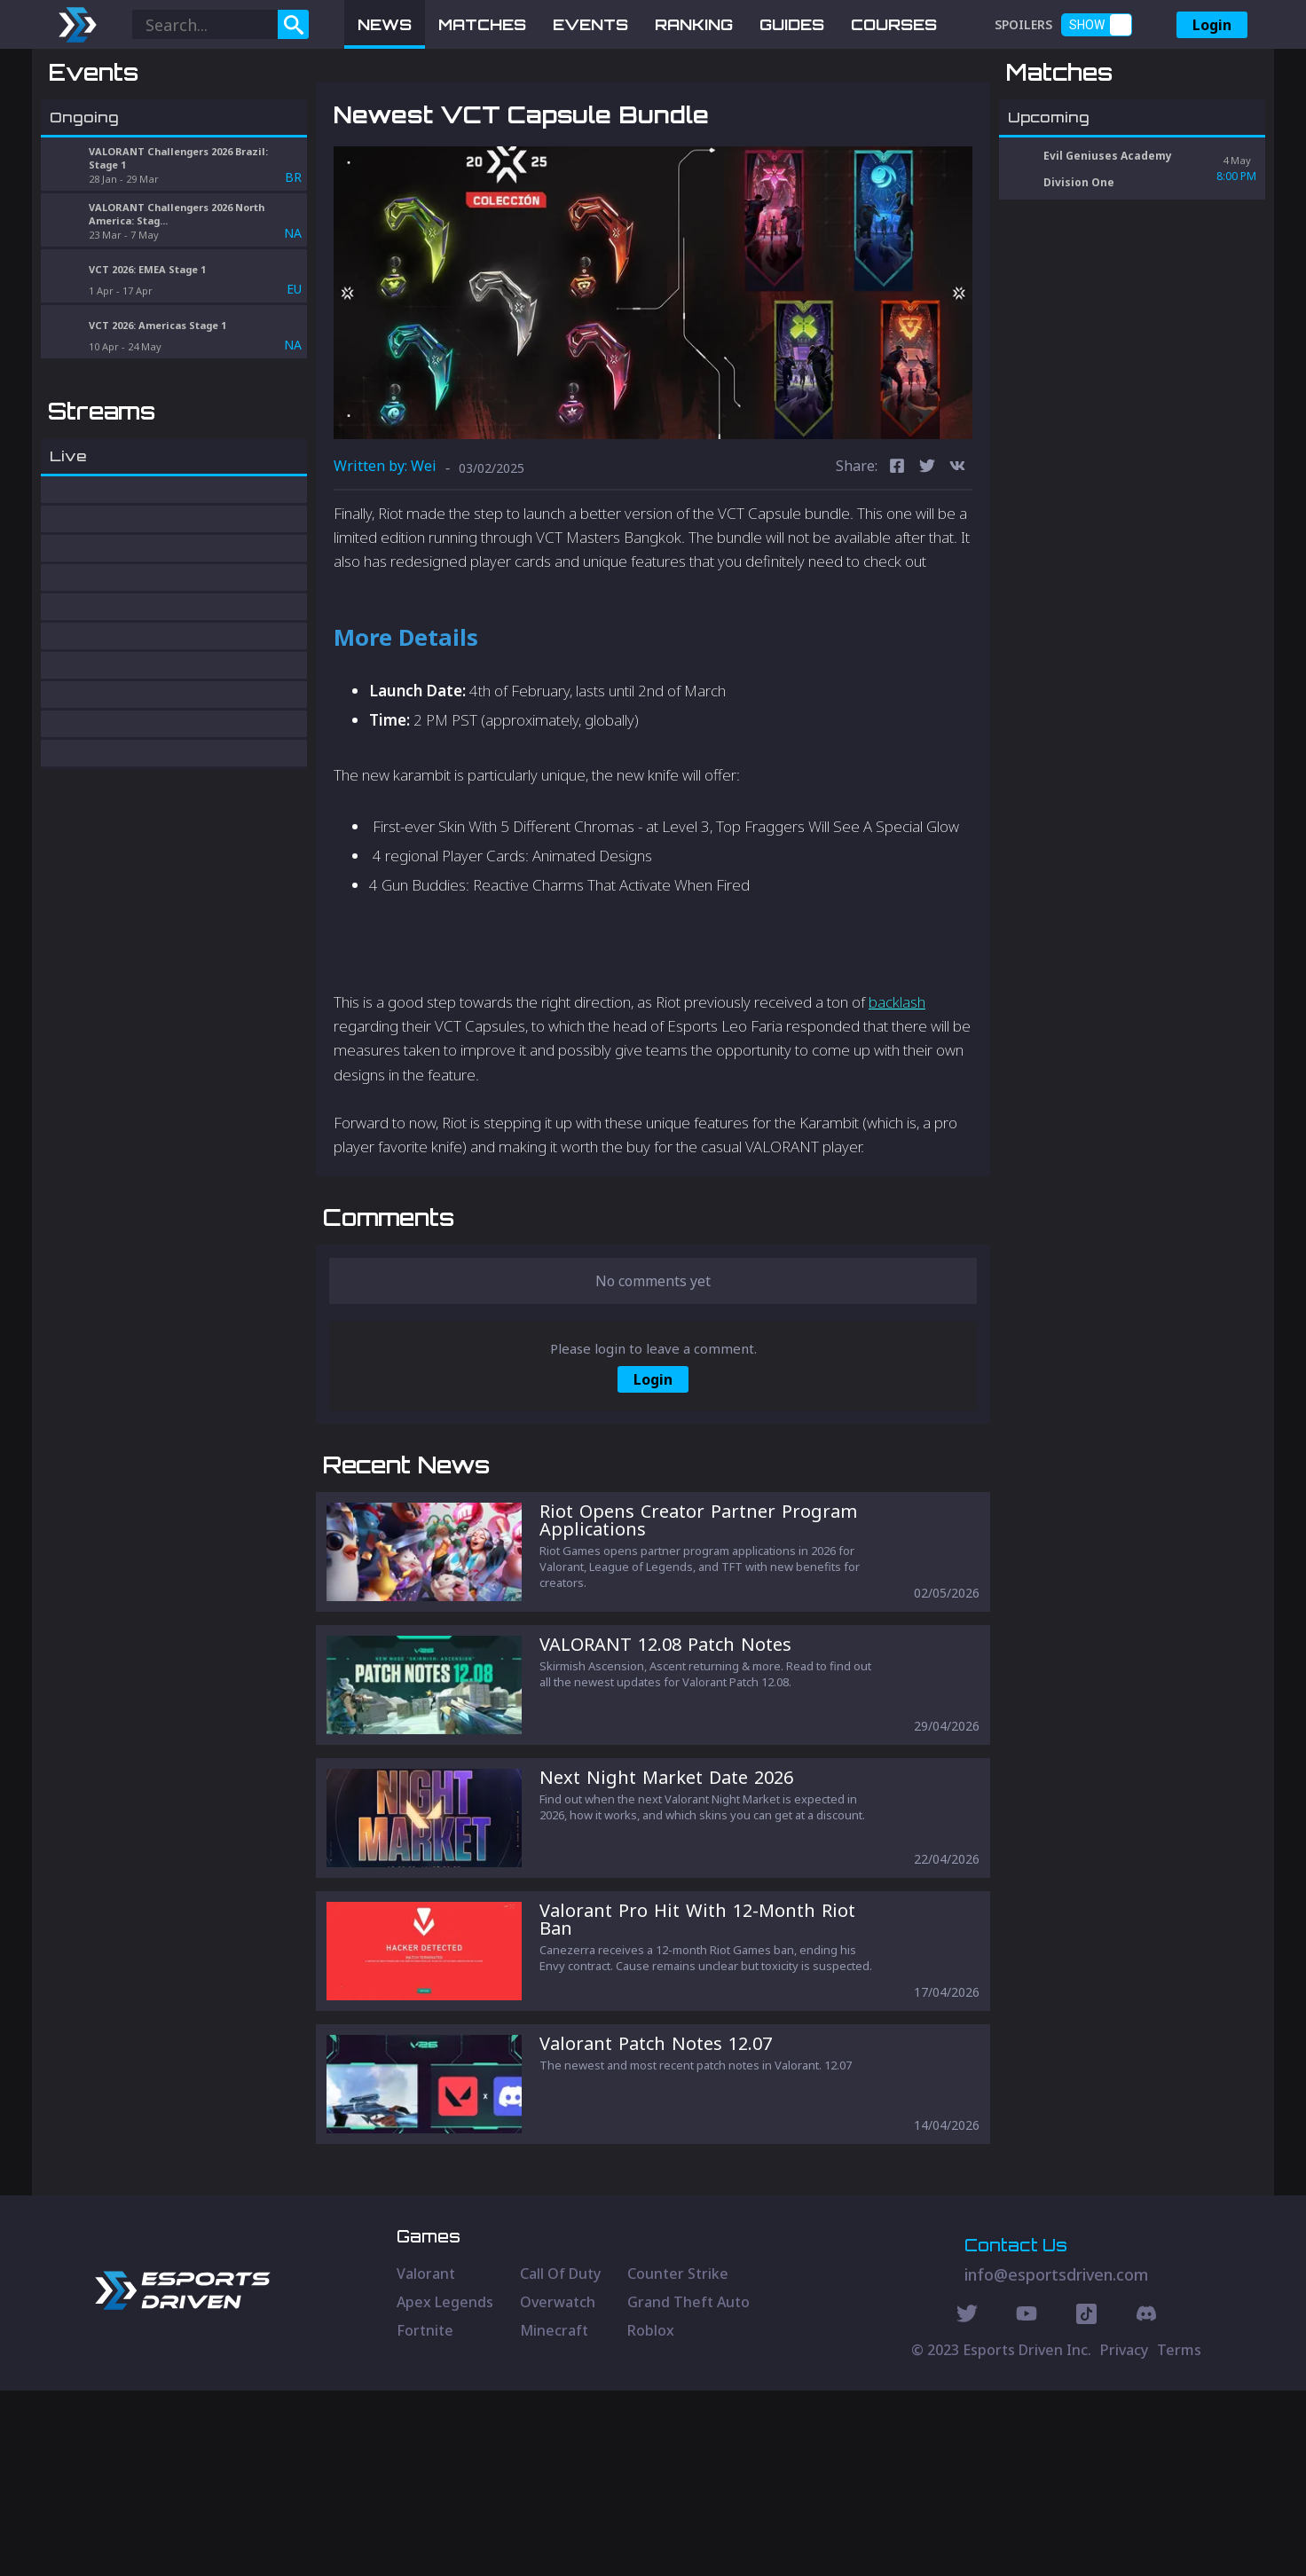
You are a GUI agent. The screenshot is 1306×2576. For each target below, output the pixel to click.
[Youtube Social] (1026, 2501)
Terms (1179, 2535)
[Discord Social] (1086, 2501)
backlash (897, 1095)
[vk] (957, 560)
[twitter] (927, 560)
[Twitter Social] (967, 2501)
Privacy (1124, 2535)
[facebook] (897, 560)
